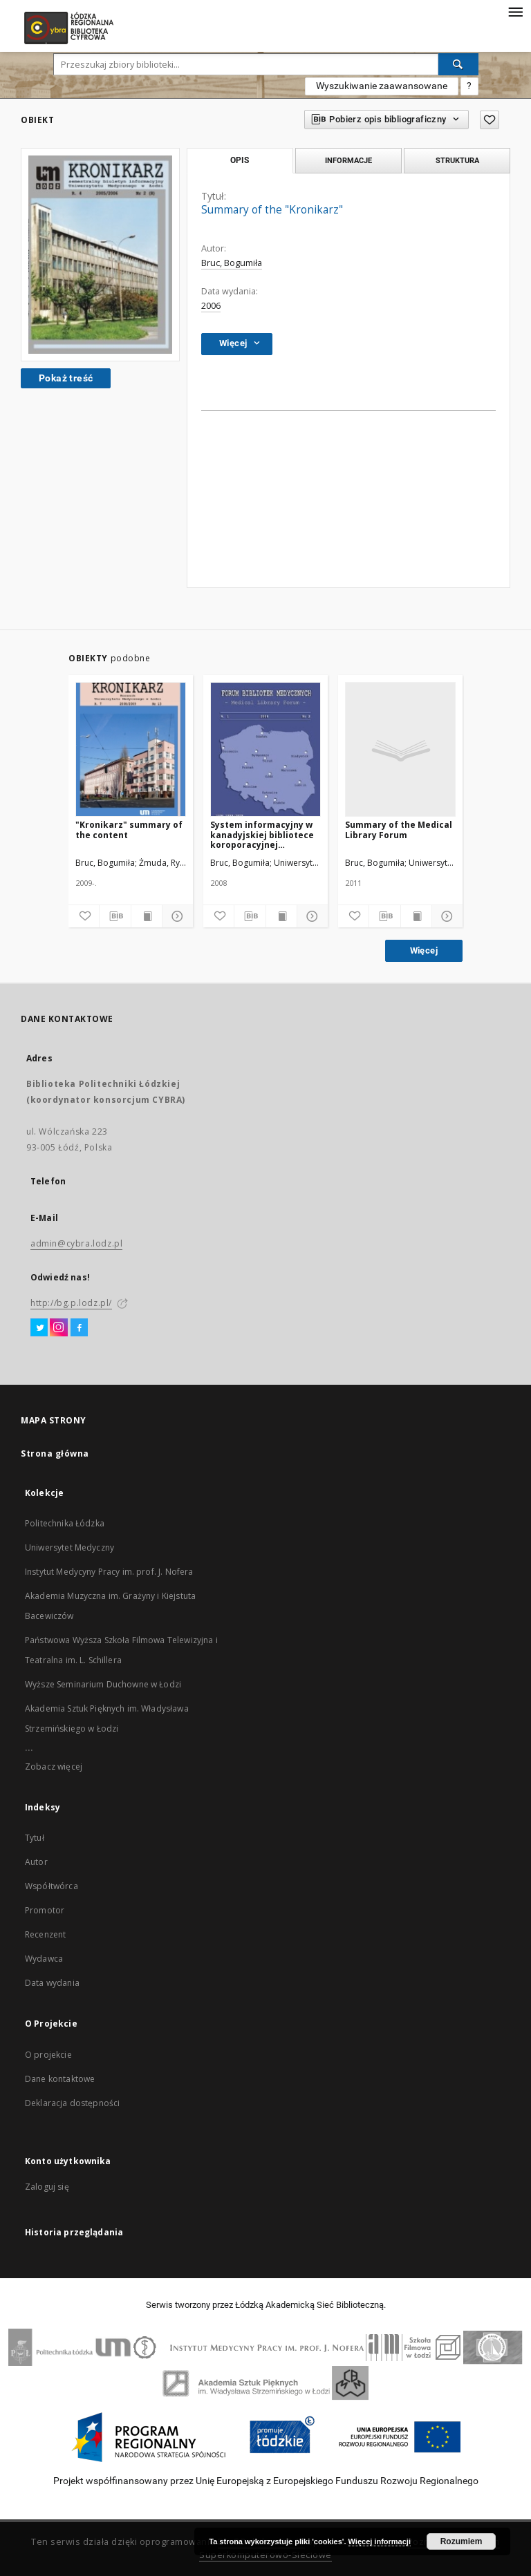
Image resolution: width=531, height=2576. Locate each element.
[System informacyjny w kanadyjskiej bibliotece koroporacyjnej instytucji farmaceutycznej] (265, 750)
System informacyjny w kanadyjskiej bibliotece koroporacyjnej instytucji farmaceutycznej (262, 834)
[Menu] (515, 11)
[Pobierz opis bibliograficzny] (115, 916)
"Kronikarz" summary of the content (129, 829)
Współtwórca (51, 1886)
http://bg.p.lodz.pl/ (71, 1303)
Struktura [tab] (457, 160)
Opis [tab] (239, 160)
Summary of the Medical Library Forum (398, 829)
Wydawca (44, 1958)
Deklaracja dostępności (72, 2103)
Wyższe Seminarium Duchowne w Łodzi (103, 1684)
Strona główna (55, 1453)
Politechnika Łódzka (64, 1523)
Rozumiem (461, 2541)
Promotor (44, 1910)
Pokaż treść (66, 377)
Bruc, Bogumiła (231, 263)
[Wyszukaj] (458, 64)
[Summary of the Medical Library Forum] (400, 750)
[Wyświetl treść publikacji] (146, 916)
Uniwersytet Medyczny (69, 1547)
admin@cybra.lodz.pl (76, 1243)
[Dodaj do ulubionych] (83, 916)
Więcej (424, 950)
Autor (36, 1862)
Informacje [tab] (348, 160)
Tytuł (34, 1838)
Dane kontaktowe (60, 2079)
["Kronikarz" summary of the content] (130, 750)
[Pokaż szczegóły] (175, 916)
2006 (211, 306)
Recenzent (45, 1934)
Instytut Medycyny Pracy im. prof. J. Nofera (109, 1572)
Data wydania (52, 1983)
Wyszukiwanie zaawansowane (381, 85)
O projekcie (48, 2055)
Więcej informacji (379, 2541)
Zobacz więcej (53, 1766)
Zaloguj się (47, 2187)
